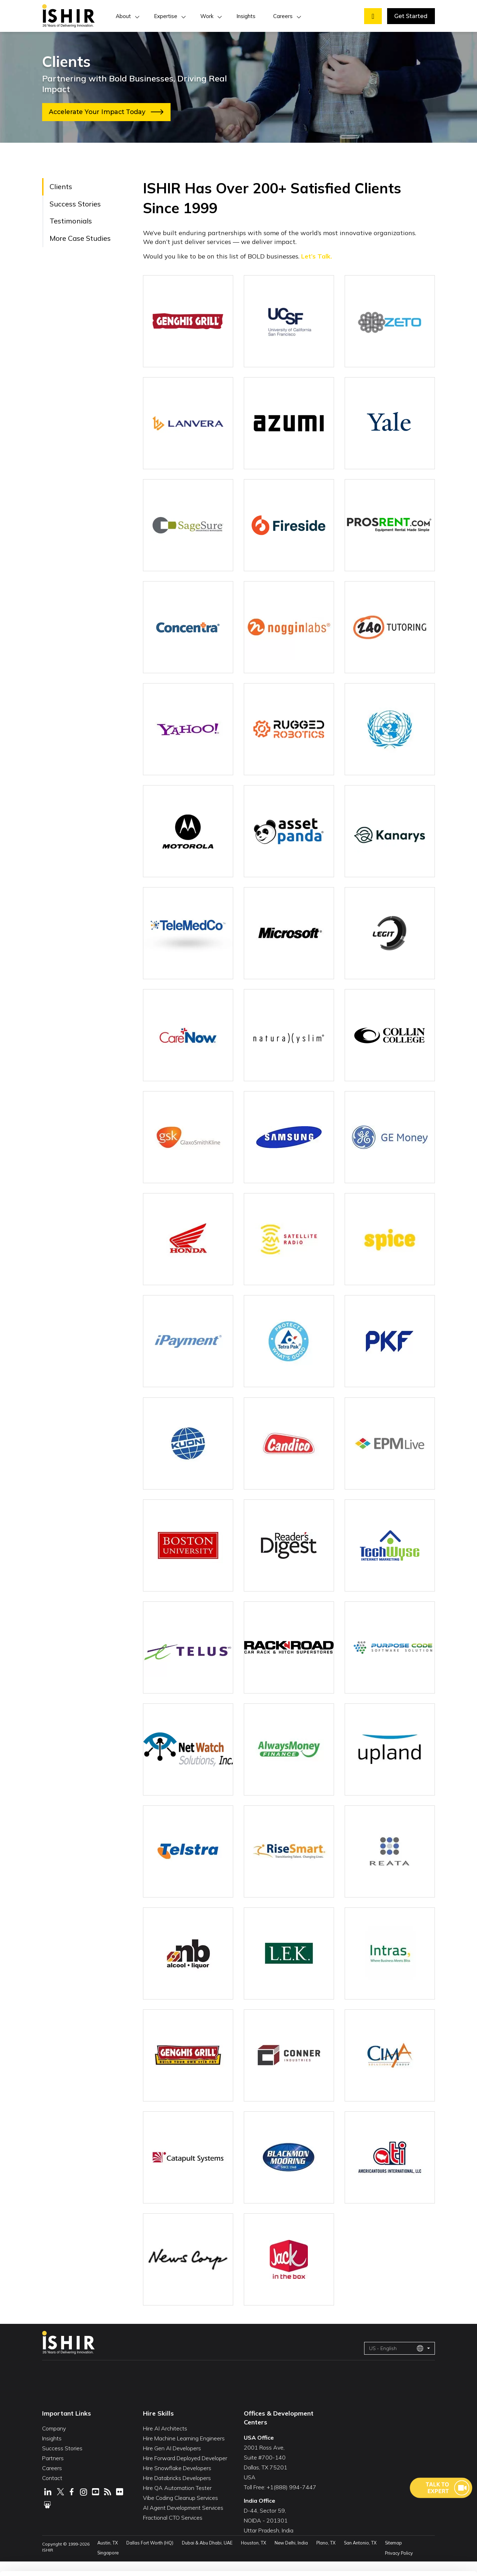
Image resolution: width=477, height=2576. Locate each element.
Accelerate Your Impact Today (108, 112)
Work (206, 16)
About (123, 16)
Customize (409, 2522)
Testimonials (71, 220)
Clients (61, 186)
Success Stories (75, 203)
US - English (396, 2362)
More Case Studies (80, 238)
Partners (53, 2471)
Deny (409, 2544)
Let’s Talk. (316, 256)
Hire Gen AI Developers (172, 2462)
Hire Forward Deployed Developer (185, 2471)
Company (54, 2442)
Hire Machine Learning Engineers (184, 2452)
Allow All (409, 2500)
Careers (283, 16)
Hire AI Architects (165, 2442)
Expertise (165, 16)
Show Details (115, 2561)
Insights (245, 16)
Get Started (410, 16)
